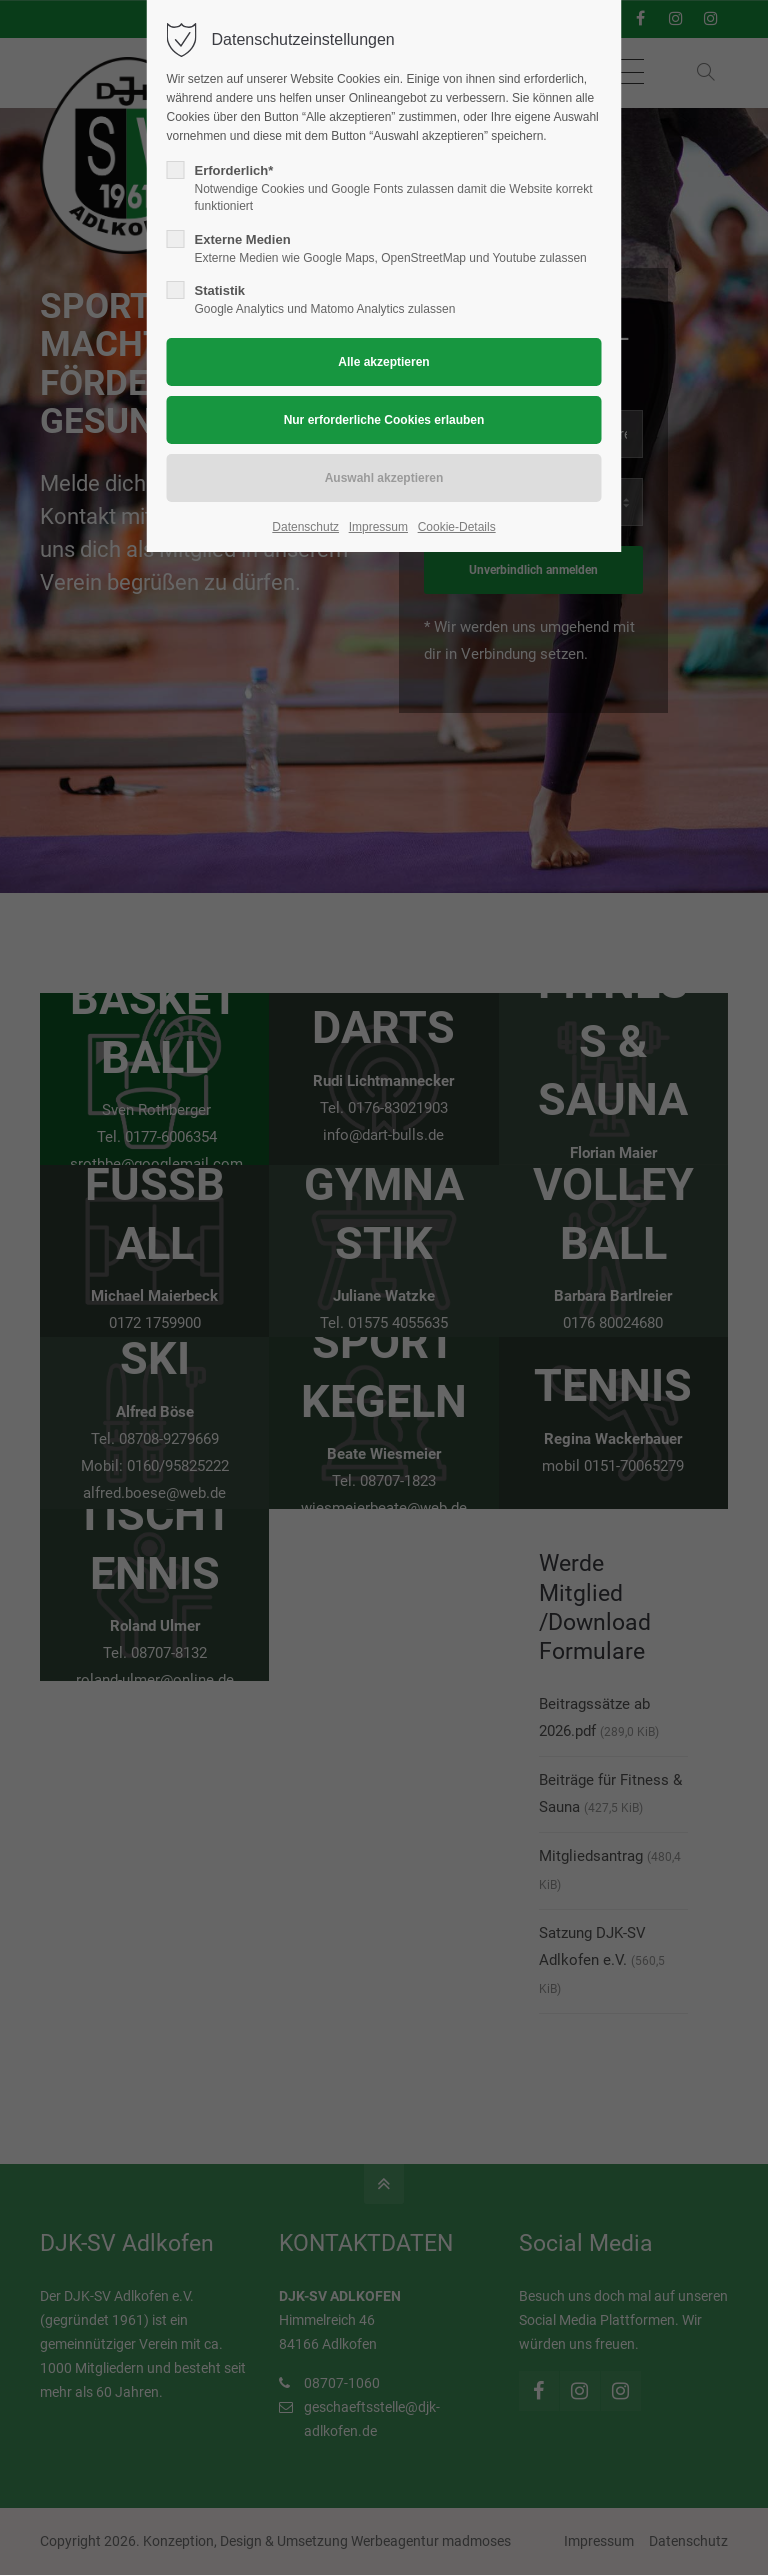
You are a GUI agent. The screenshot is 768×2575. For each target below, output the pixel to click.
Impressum (378, 527)
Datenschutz (305, 527)
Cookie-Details (457, 527)
